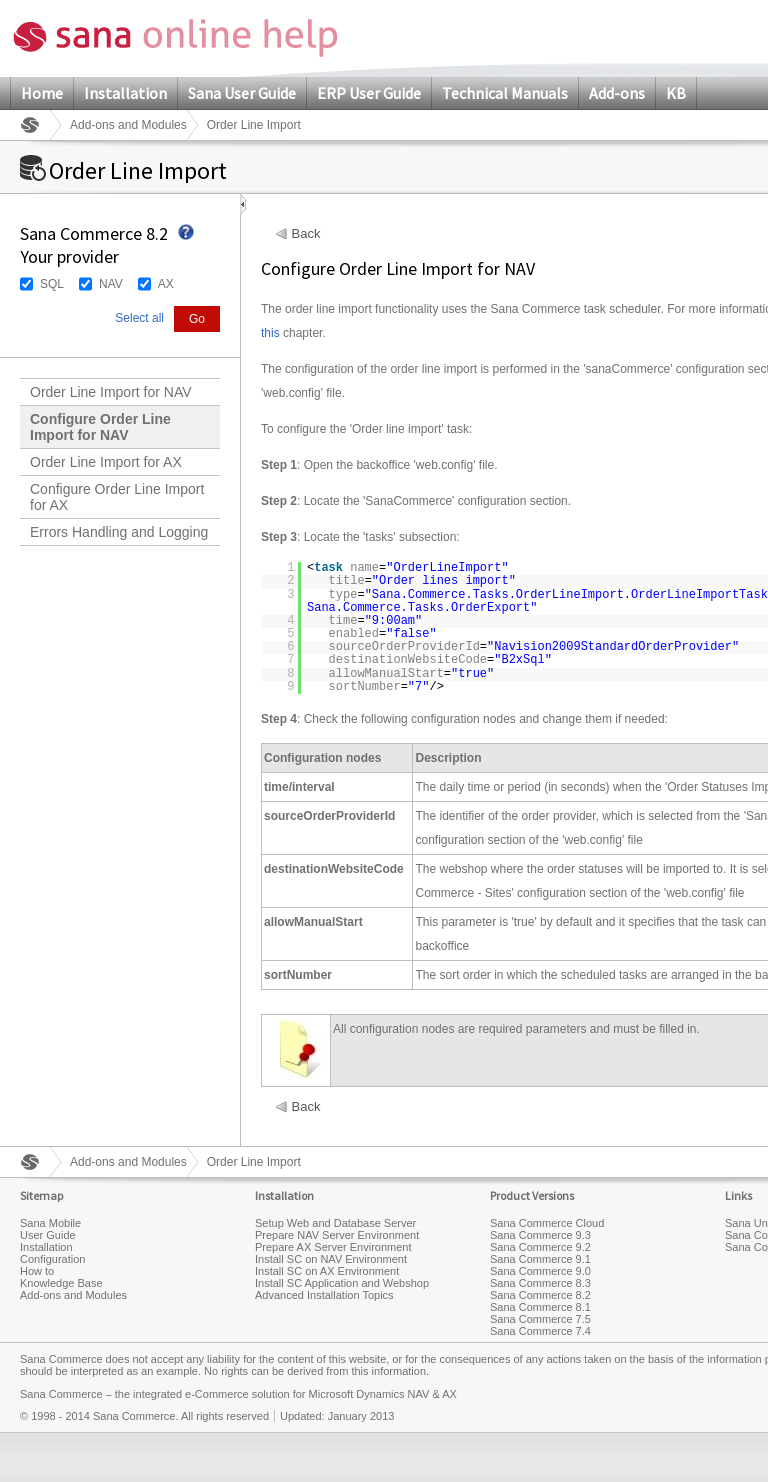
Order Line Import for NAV (111, 392)
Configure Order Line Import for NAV (100, 427)
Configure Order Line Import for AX (117, 497)
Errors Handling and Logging (119, 532)
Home (42, 93)
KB (676, 93)
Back (306, 234)
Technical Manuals (505, 93)
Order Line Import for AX (106, 462)
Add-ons (617, 93)
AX (166, 284)
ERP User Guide (369, 93)
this (270, 333)
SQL (52, 284)
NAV (111, 284)
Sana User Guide (242, 93)
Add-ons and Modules (128, 125)
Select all (139, 318)
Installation (125, 93)
